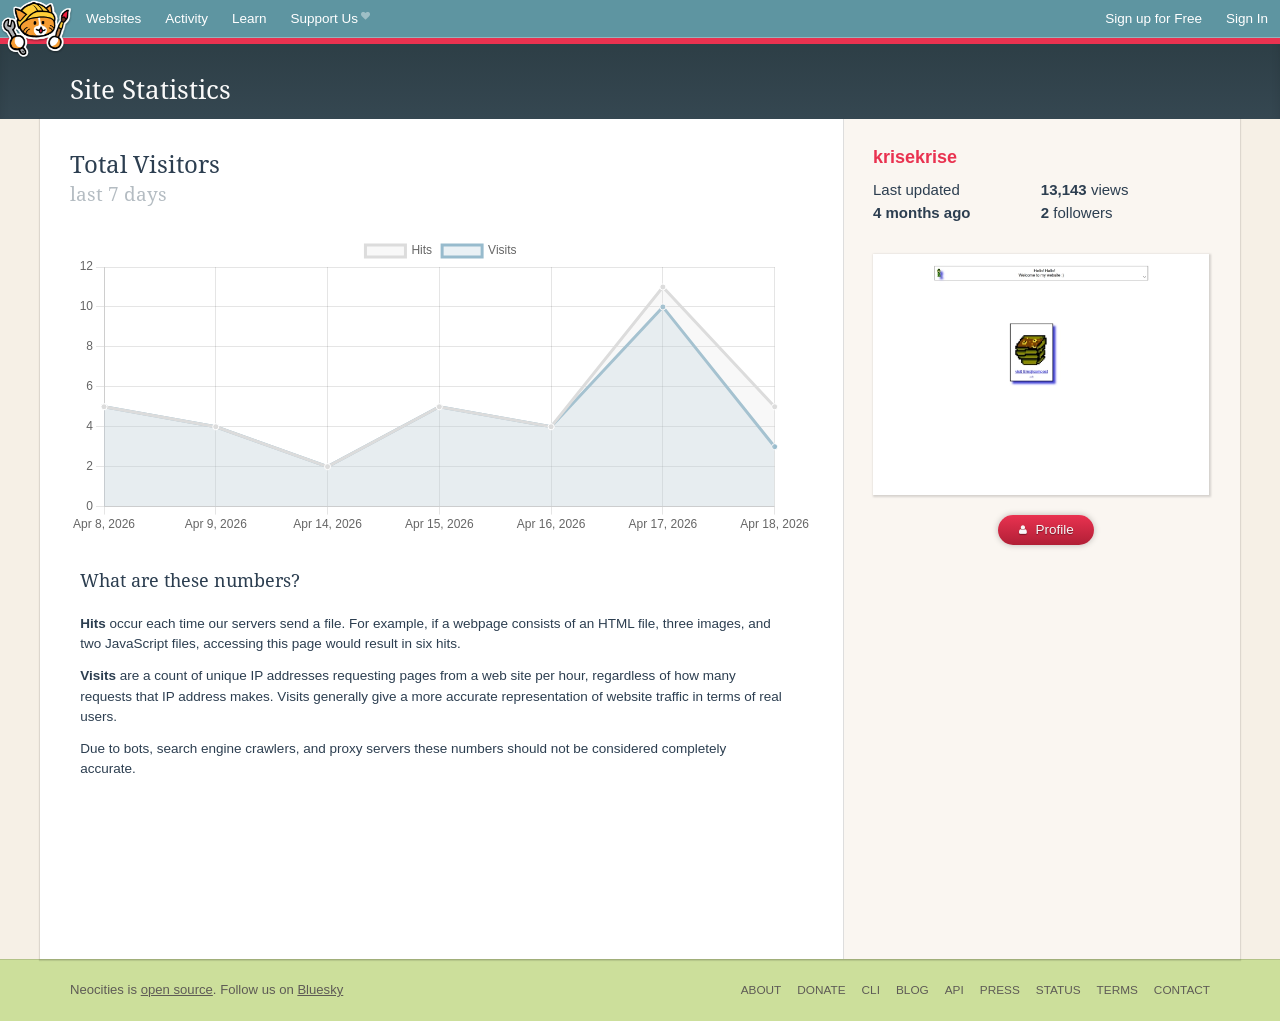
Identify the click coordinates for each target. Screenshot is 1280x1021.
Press (1000, 990)
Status (1058, 990)
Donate (821, 990)
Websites (113, 18)
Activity (186, 18)
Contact (1182, 990)
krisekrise (915, 157)
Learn (249, 18)
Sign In (1247, 18)
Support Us (330, 19)
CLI (871, 990)
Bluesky (320, 989)
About (761, 990)
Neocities (97, 989)
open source (177, 989)
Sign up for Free (1153, 18)
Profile (1046, 529)
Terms (1117, 990)
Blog (912, 990)
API (954, 990)
